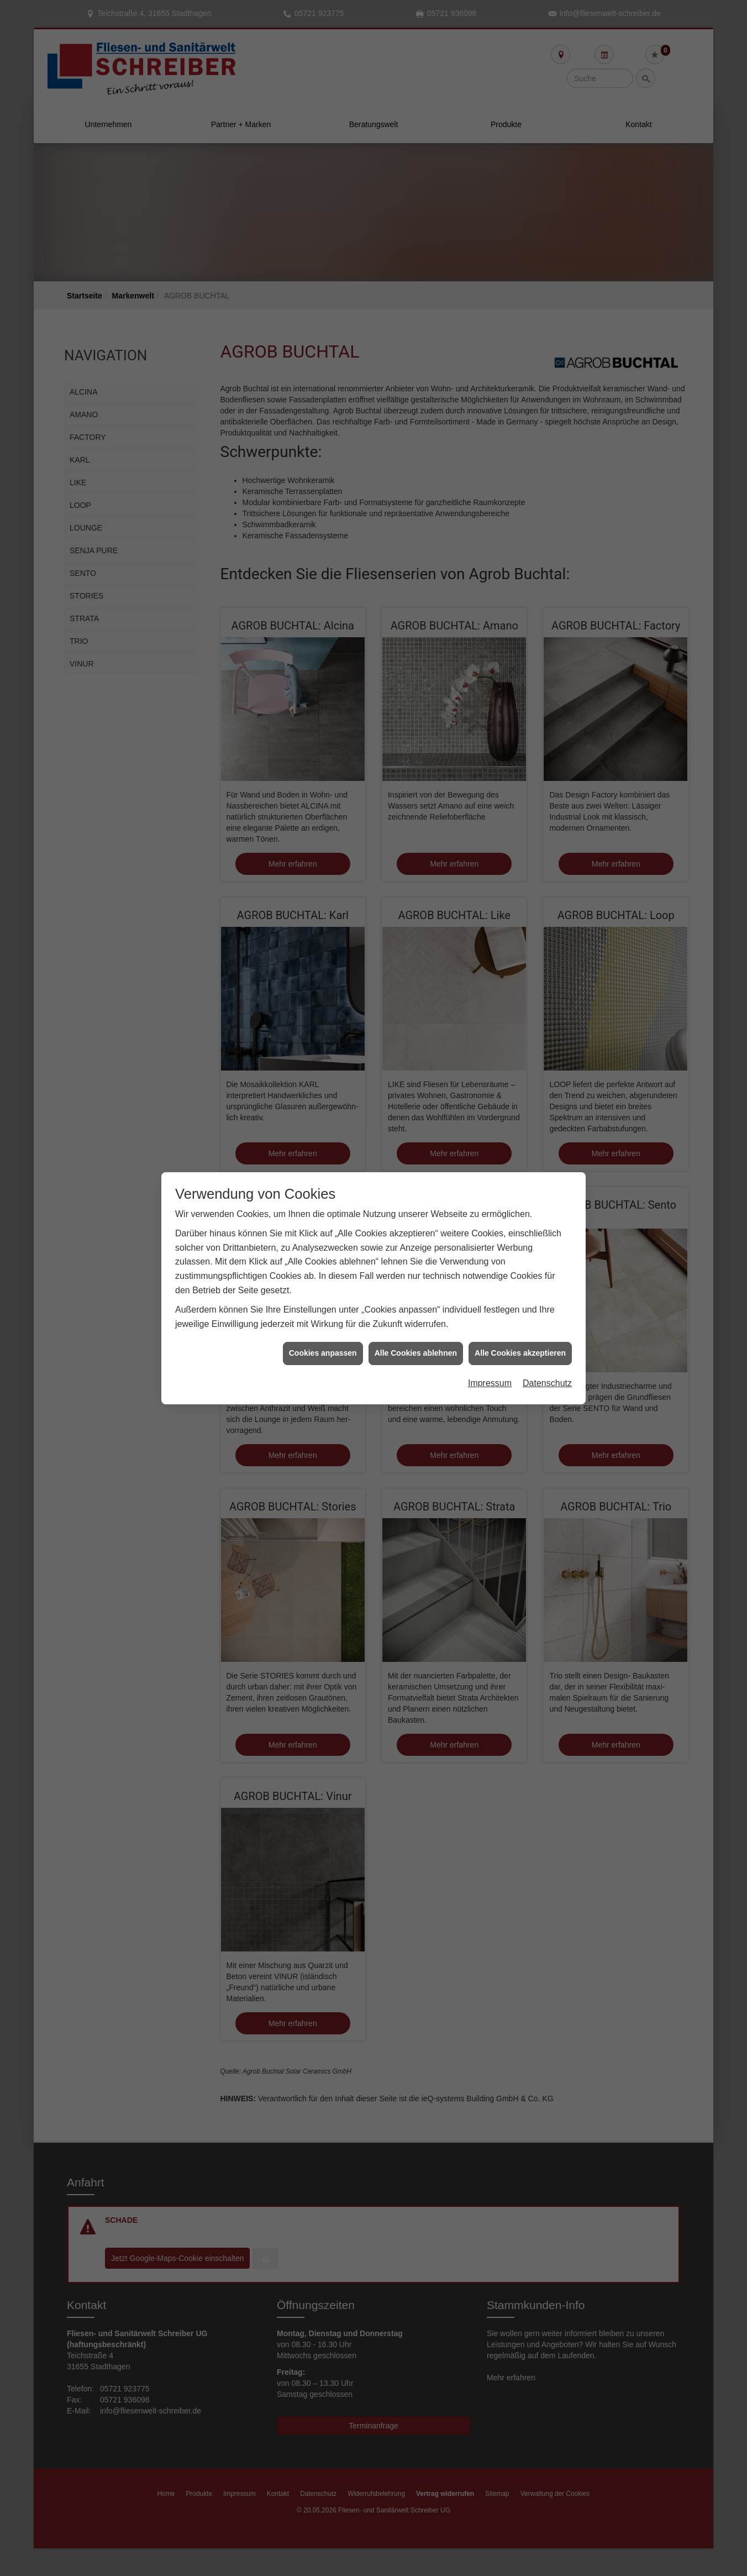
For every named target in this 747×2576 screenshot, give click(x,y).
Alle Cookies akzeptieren (520, 1215)
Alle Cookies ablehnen (416, 1215)
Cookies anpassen (323, 1215)
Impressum (490, 1245)
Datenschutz (547, 1245)
